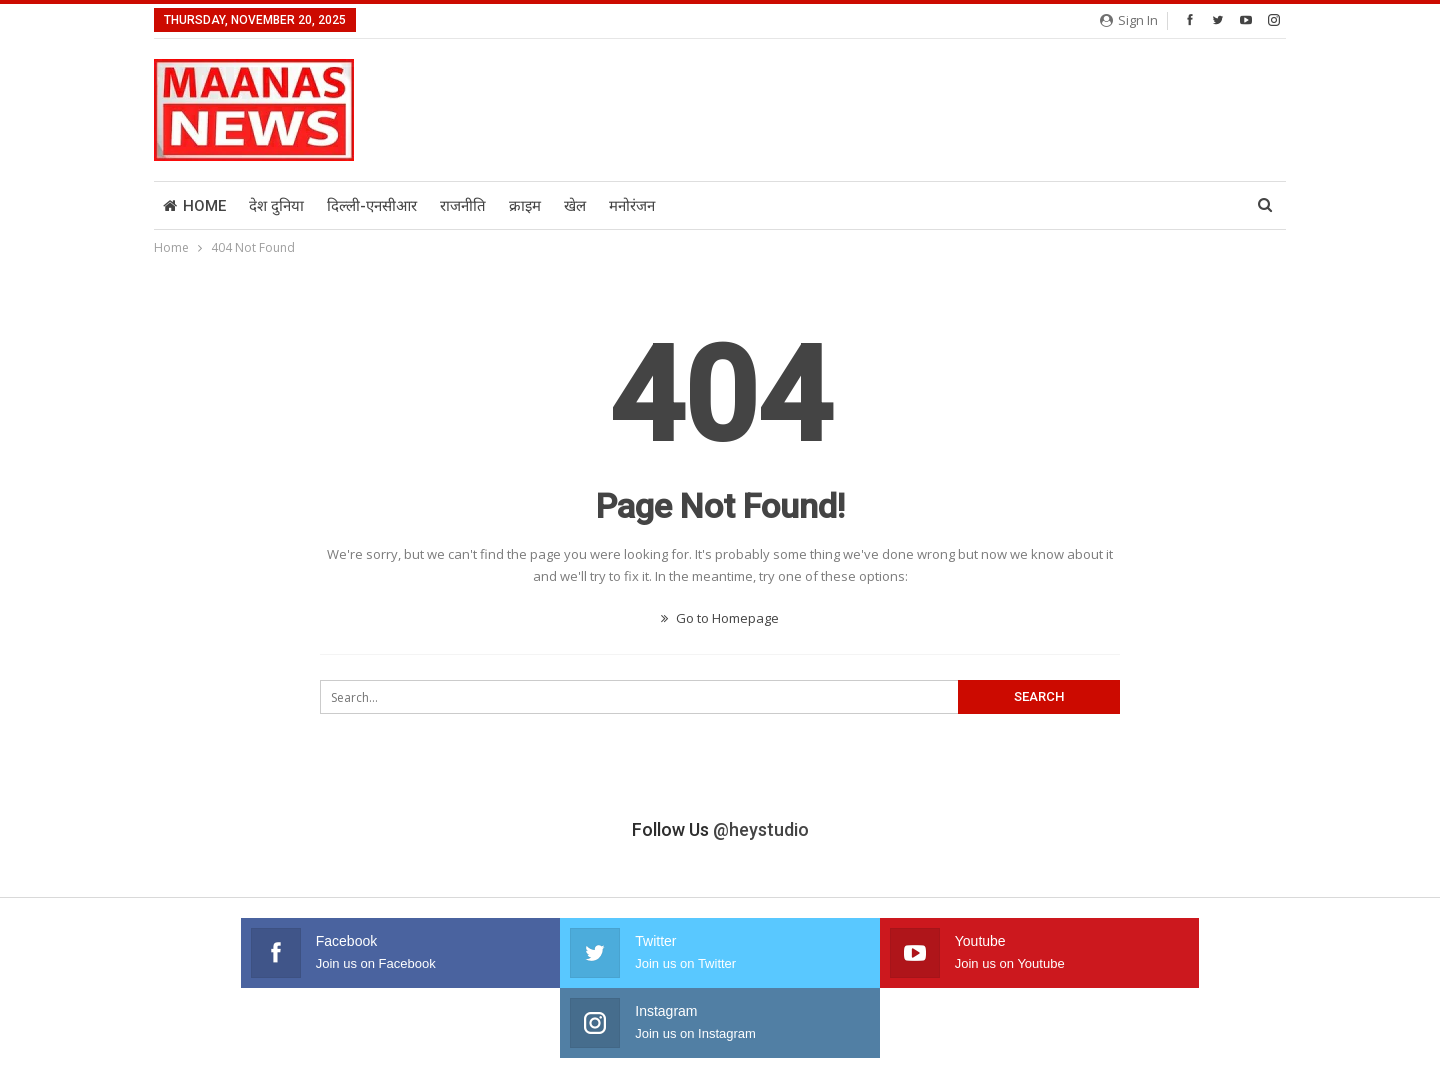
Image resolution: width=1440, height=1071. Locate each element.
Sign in (1129, 20)
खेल (575, 206)
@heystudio (761, 829)
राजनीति (463, 206)
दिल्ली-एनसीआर (372, 206)
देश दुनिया (276, 206)
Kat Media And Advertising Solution (1187, 1039)
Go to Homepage (720, 618)
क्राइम (525, 206)
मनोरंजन (632, 206)
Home (194, 206)
